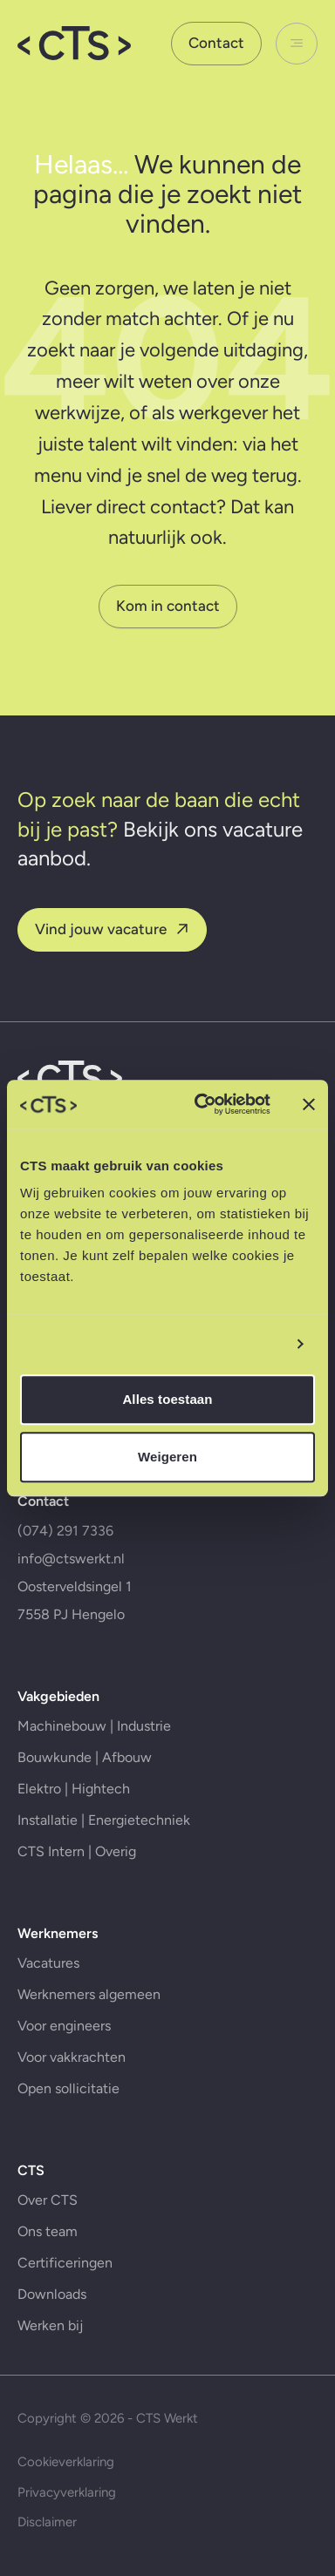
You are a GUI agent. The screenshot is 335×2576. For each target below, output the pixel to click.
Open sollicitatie (68, 2088)
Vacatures (48, 1963)
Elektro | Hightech (73, 1788)
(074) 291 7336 (65, 1530)
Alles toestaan (167, 1399)
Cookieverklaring (65, 2462)
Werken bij (50, 2325)
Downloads (51, 2294)
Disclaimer (47, 2522)
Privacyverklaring (66, 2492)
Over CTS (47, 2200)
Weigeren (167, 1456)
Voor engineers (64, 2025)
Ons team (47, 2231)
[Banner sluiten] (309, 1104)
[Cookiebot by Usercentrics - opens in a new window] (201, 1104)
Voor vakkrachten (71, 2057)
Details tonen (239, 1344)
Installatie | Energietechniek (103, 1820)
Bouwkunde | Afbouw (84, 1757)
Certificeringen (65, 2262)
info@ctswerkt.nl (71, 1558)
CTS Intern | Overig (76, 1851)
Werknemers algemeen (89, 1994)
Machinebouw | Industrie (94, 1726)
